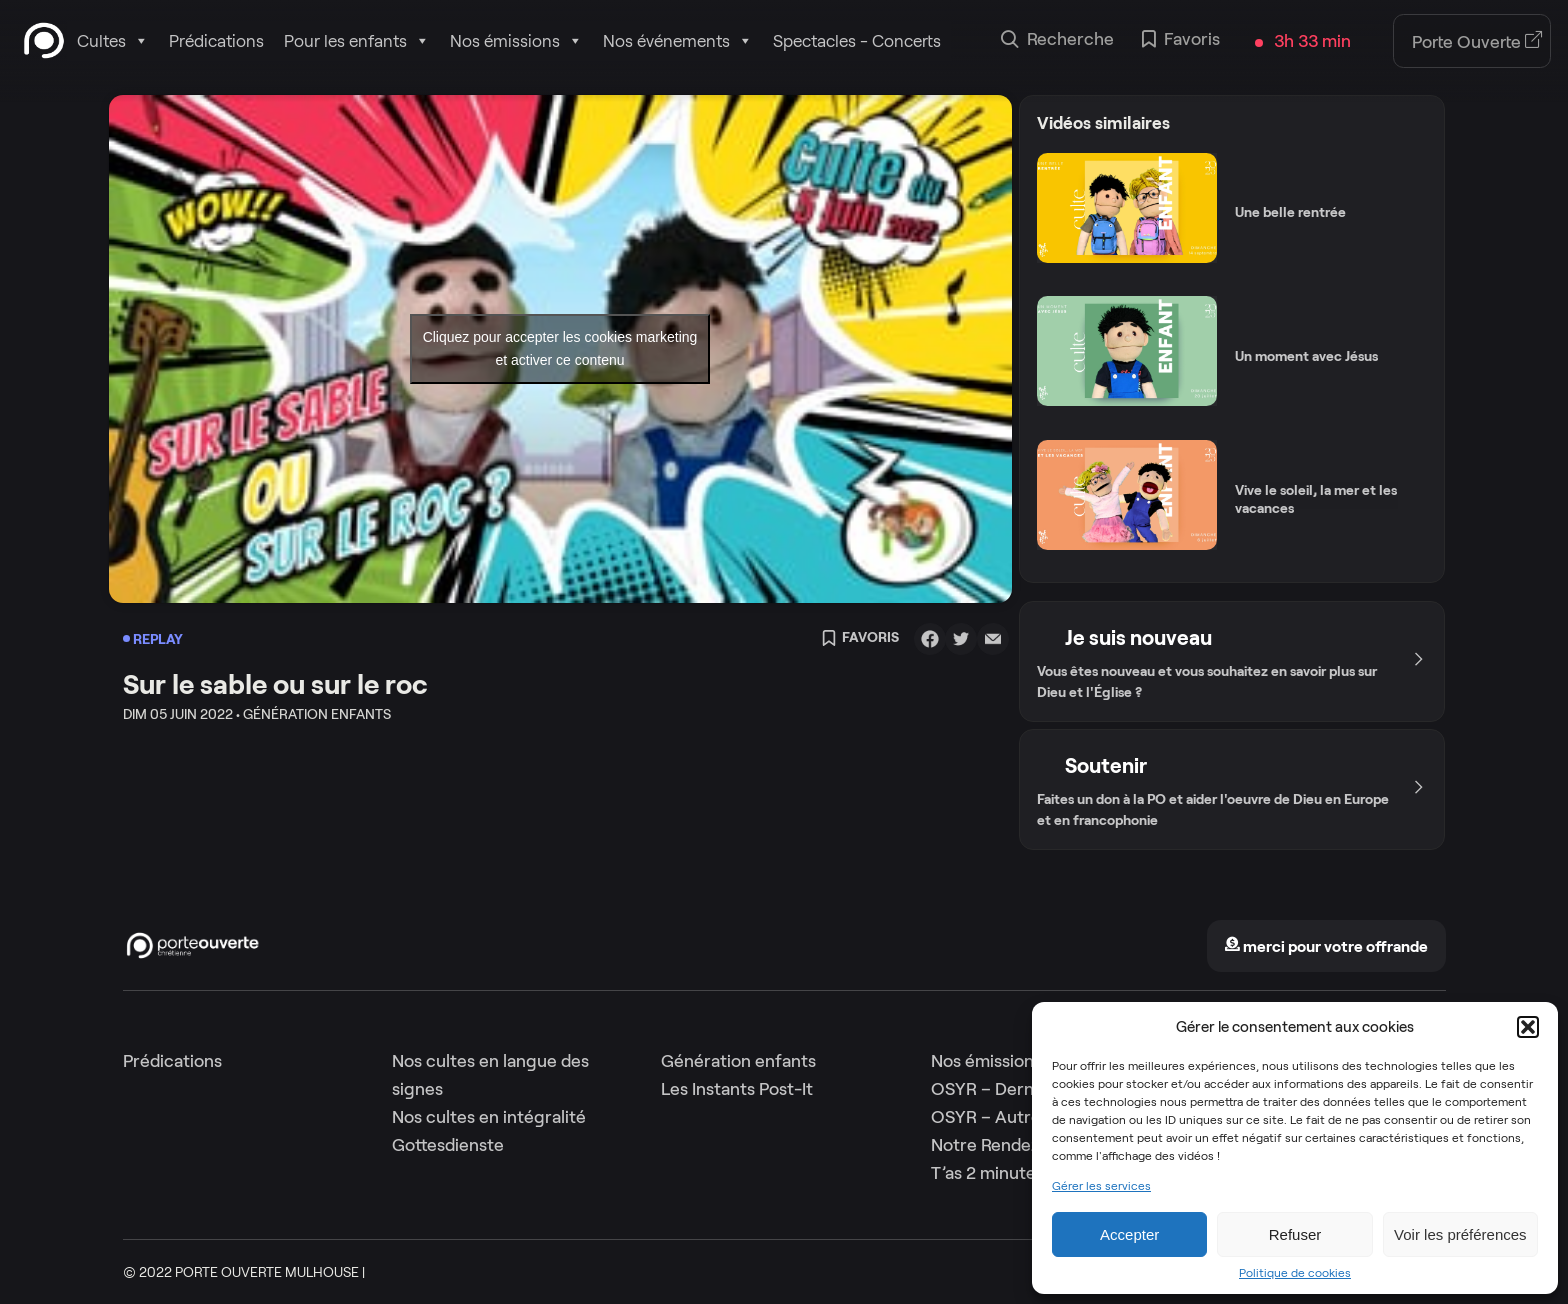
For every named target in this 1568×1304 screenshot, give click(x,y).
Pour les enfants (357, 41)
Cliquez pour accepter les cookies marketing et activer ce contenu (560, 348)
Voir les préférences (1460, 1234)
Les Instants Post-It (737, 1089)
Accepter (1129, 1234)
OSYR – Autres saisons (1020, 1117)
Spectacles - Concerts (857, 41)
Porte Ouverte (1477, 42)
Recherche (1057, 41)
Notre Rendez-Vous (1008, 1145)
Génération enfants (738, 1061)
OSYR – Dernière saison (1024, 1089)
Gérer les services (1101, 1186)
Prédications (216, 41)
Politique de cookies (1295, 1273)
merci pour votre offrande (1326, 946)
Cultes (113, 41)
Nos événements (678, 41)
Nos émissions (516, 41)
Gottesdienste (448, 1145)
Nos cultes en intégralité (489, 1117)
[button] (1528, 1027)
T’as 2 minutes (987, 1173)
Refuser (1295, 1234)
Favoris (1181, 41)
